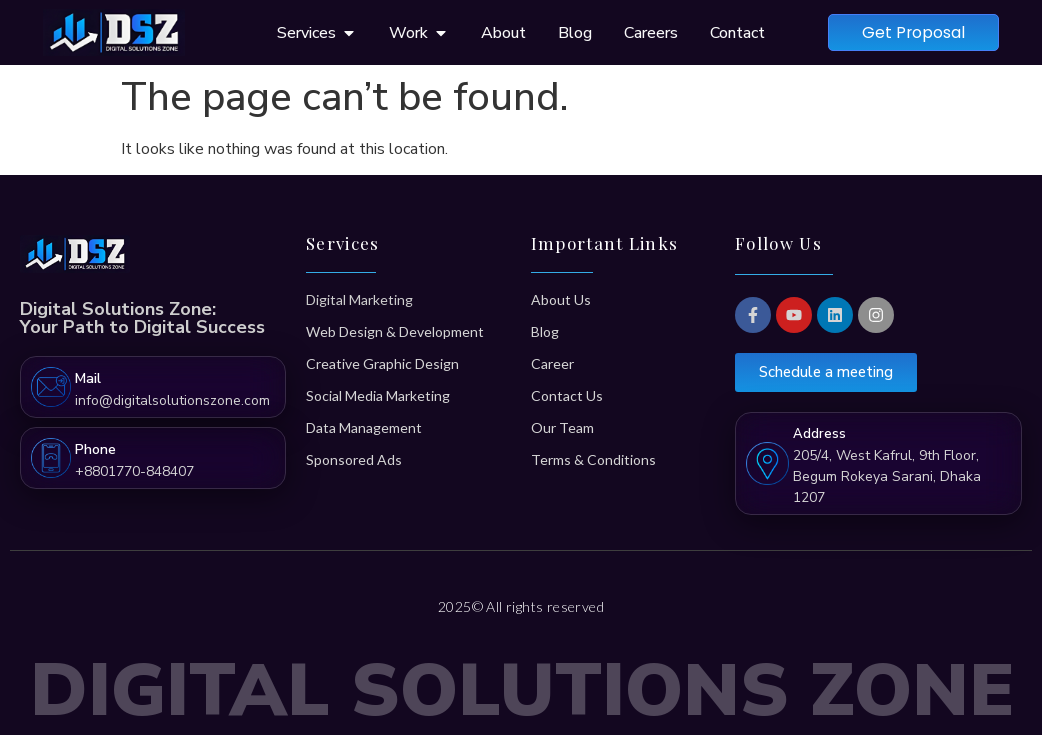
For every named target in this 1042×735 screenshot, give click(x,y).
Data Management (364, 427)
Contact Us (567, 395)
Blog (545, 331)
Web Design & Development (395, 331)
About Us (561, 299)
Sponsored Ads (354, 459)
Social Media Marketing (378, 395)
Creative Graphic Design (382, 363)
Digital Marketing (359, 299)
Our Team (562, 427)
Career (552, 363)
